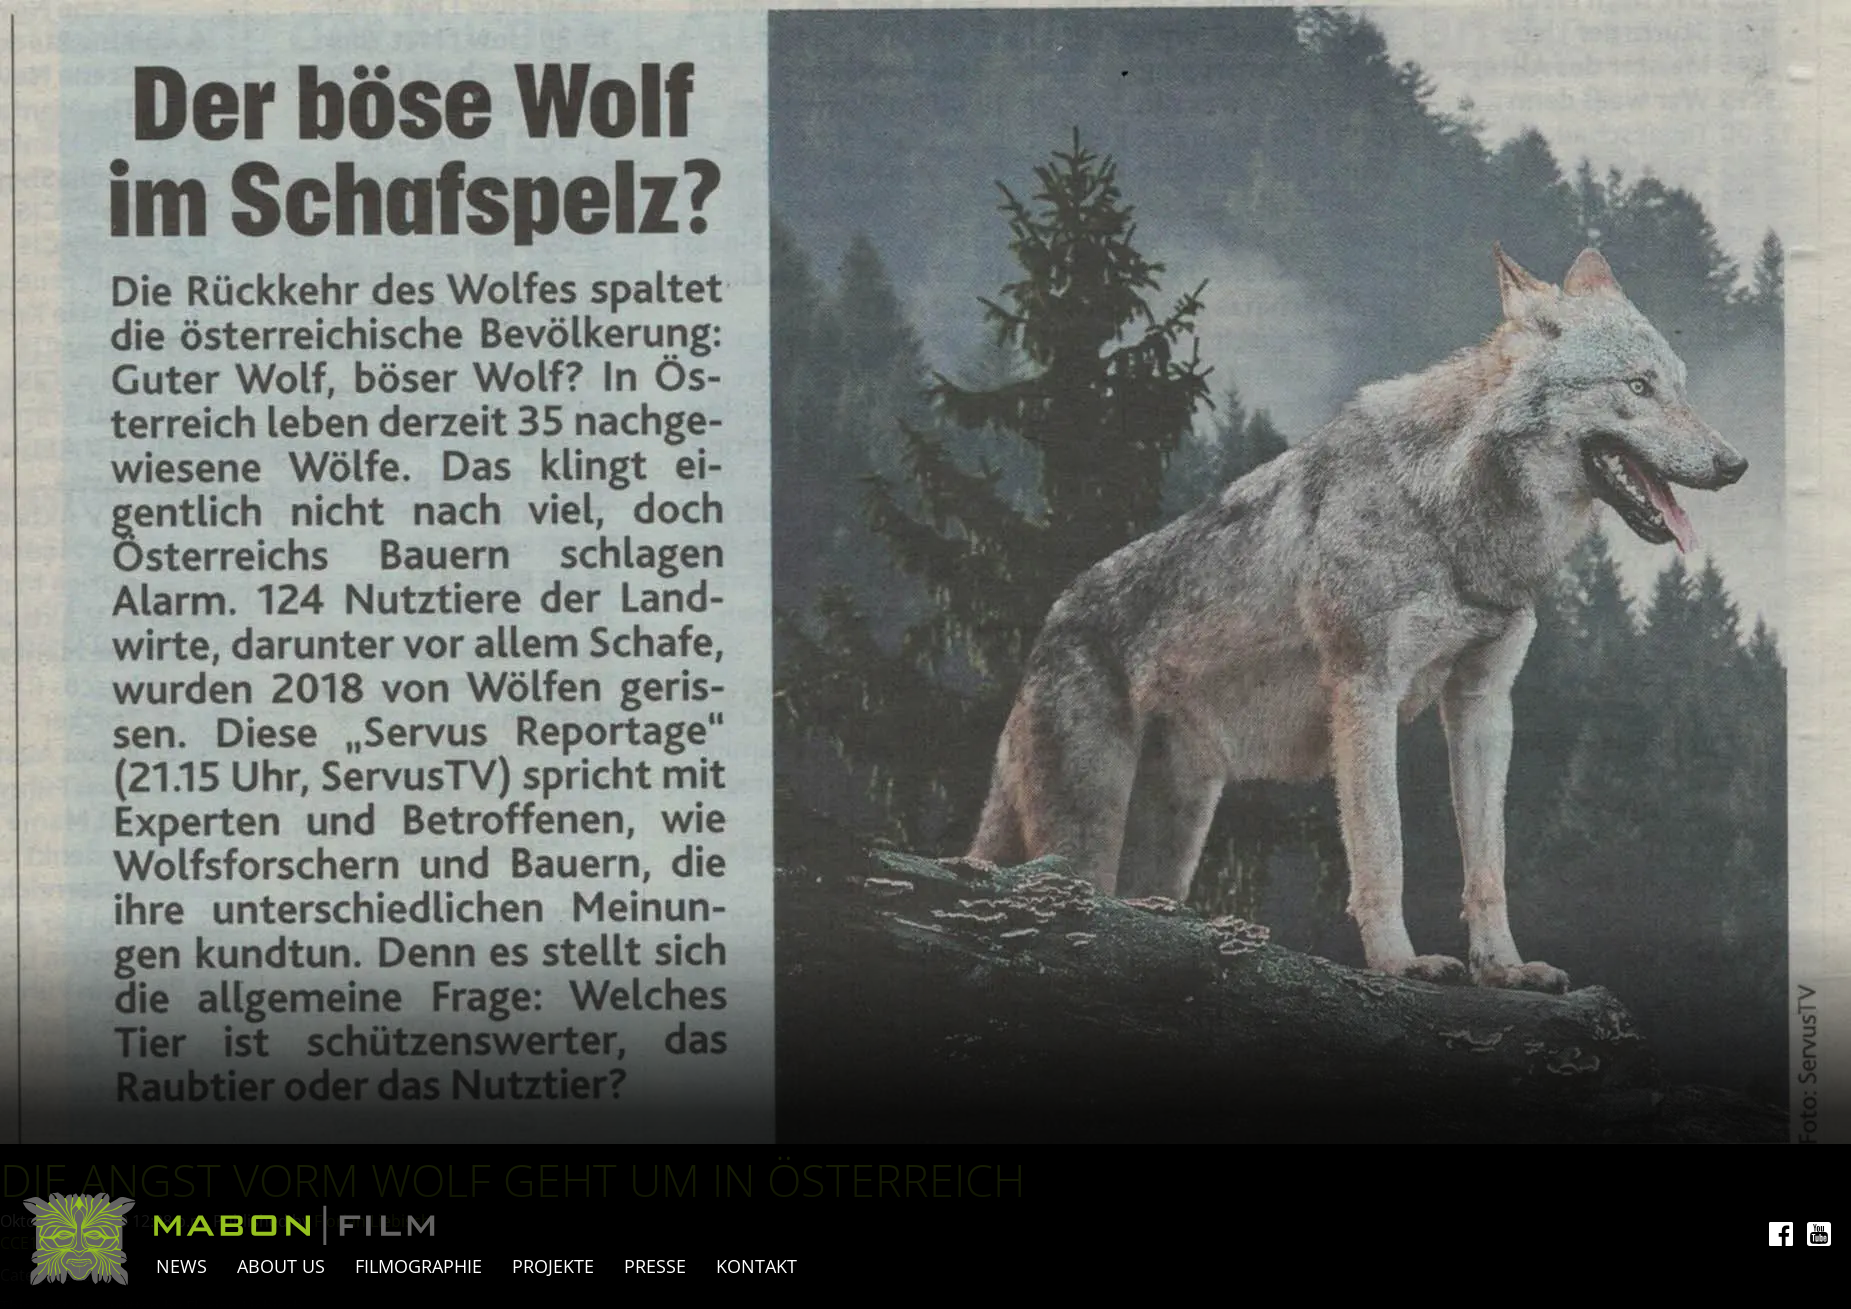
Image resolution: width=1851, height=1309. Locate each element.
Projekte (553, 1266)
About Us (281, 1266)
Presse (655, 1266)
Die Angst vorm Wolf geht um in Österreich (512, 1179)
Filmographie (418, 1266)
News (181, 1266)
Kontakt (756, 1266)
